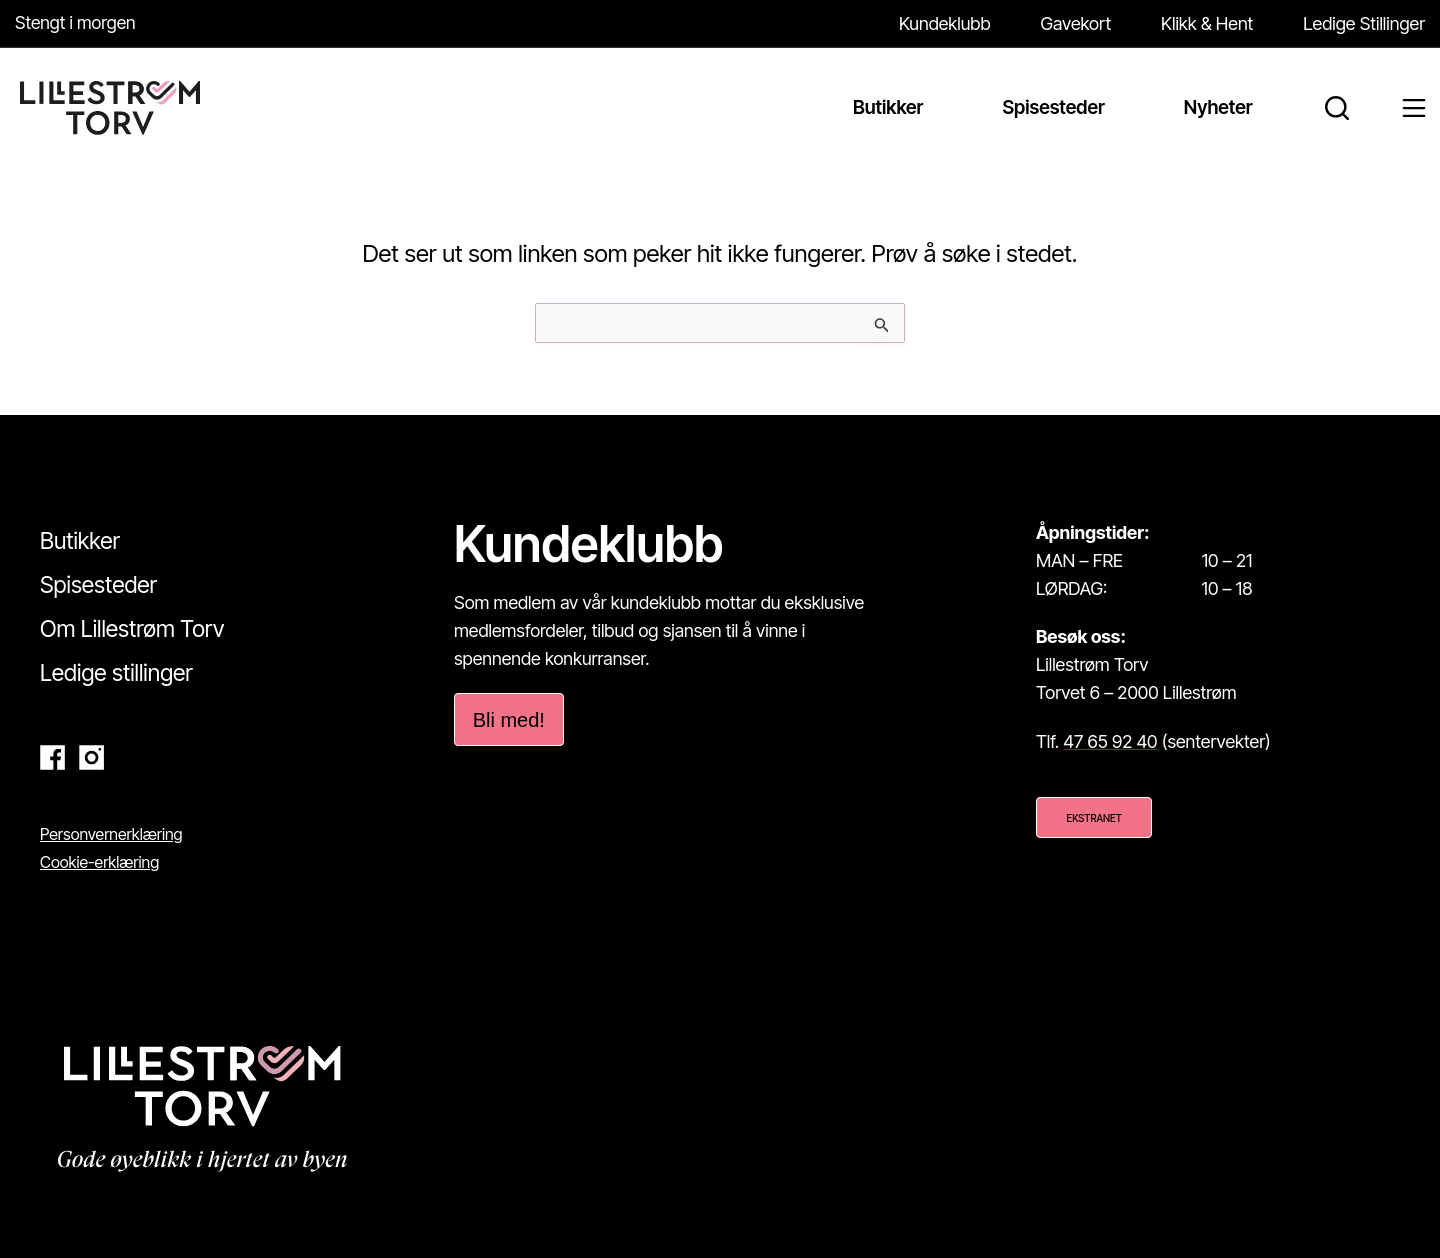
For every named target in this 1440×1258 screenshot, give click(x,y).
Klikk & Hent (1207, 23)
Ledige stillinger (116, 673)
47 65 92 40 (1110, 741)
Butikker (80, 541)
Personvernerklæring (111, 834)
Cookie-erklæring (99, 862)
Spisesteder (98, 585)
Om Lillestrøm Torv (132, 629)
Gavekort (1076, 23)
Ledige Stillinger (1364, 23)
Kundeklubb (945, 23)
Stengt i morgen (76, 22)
